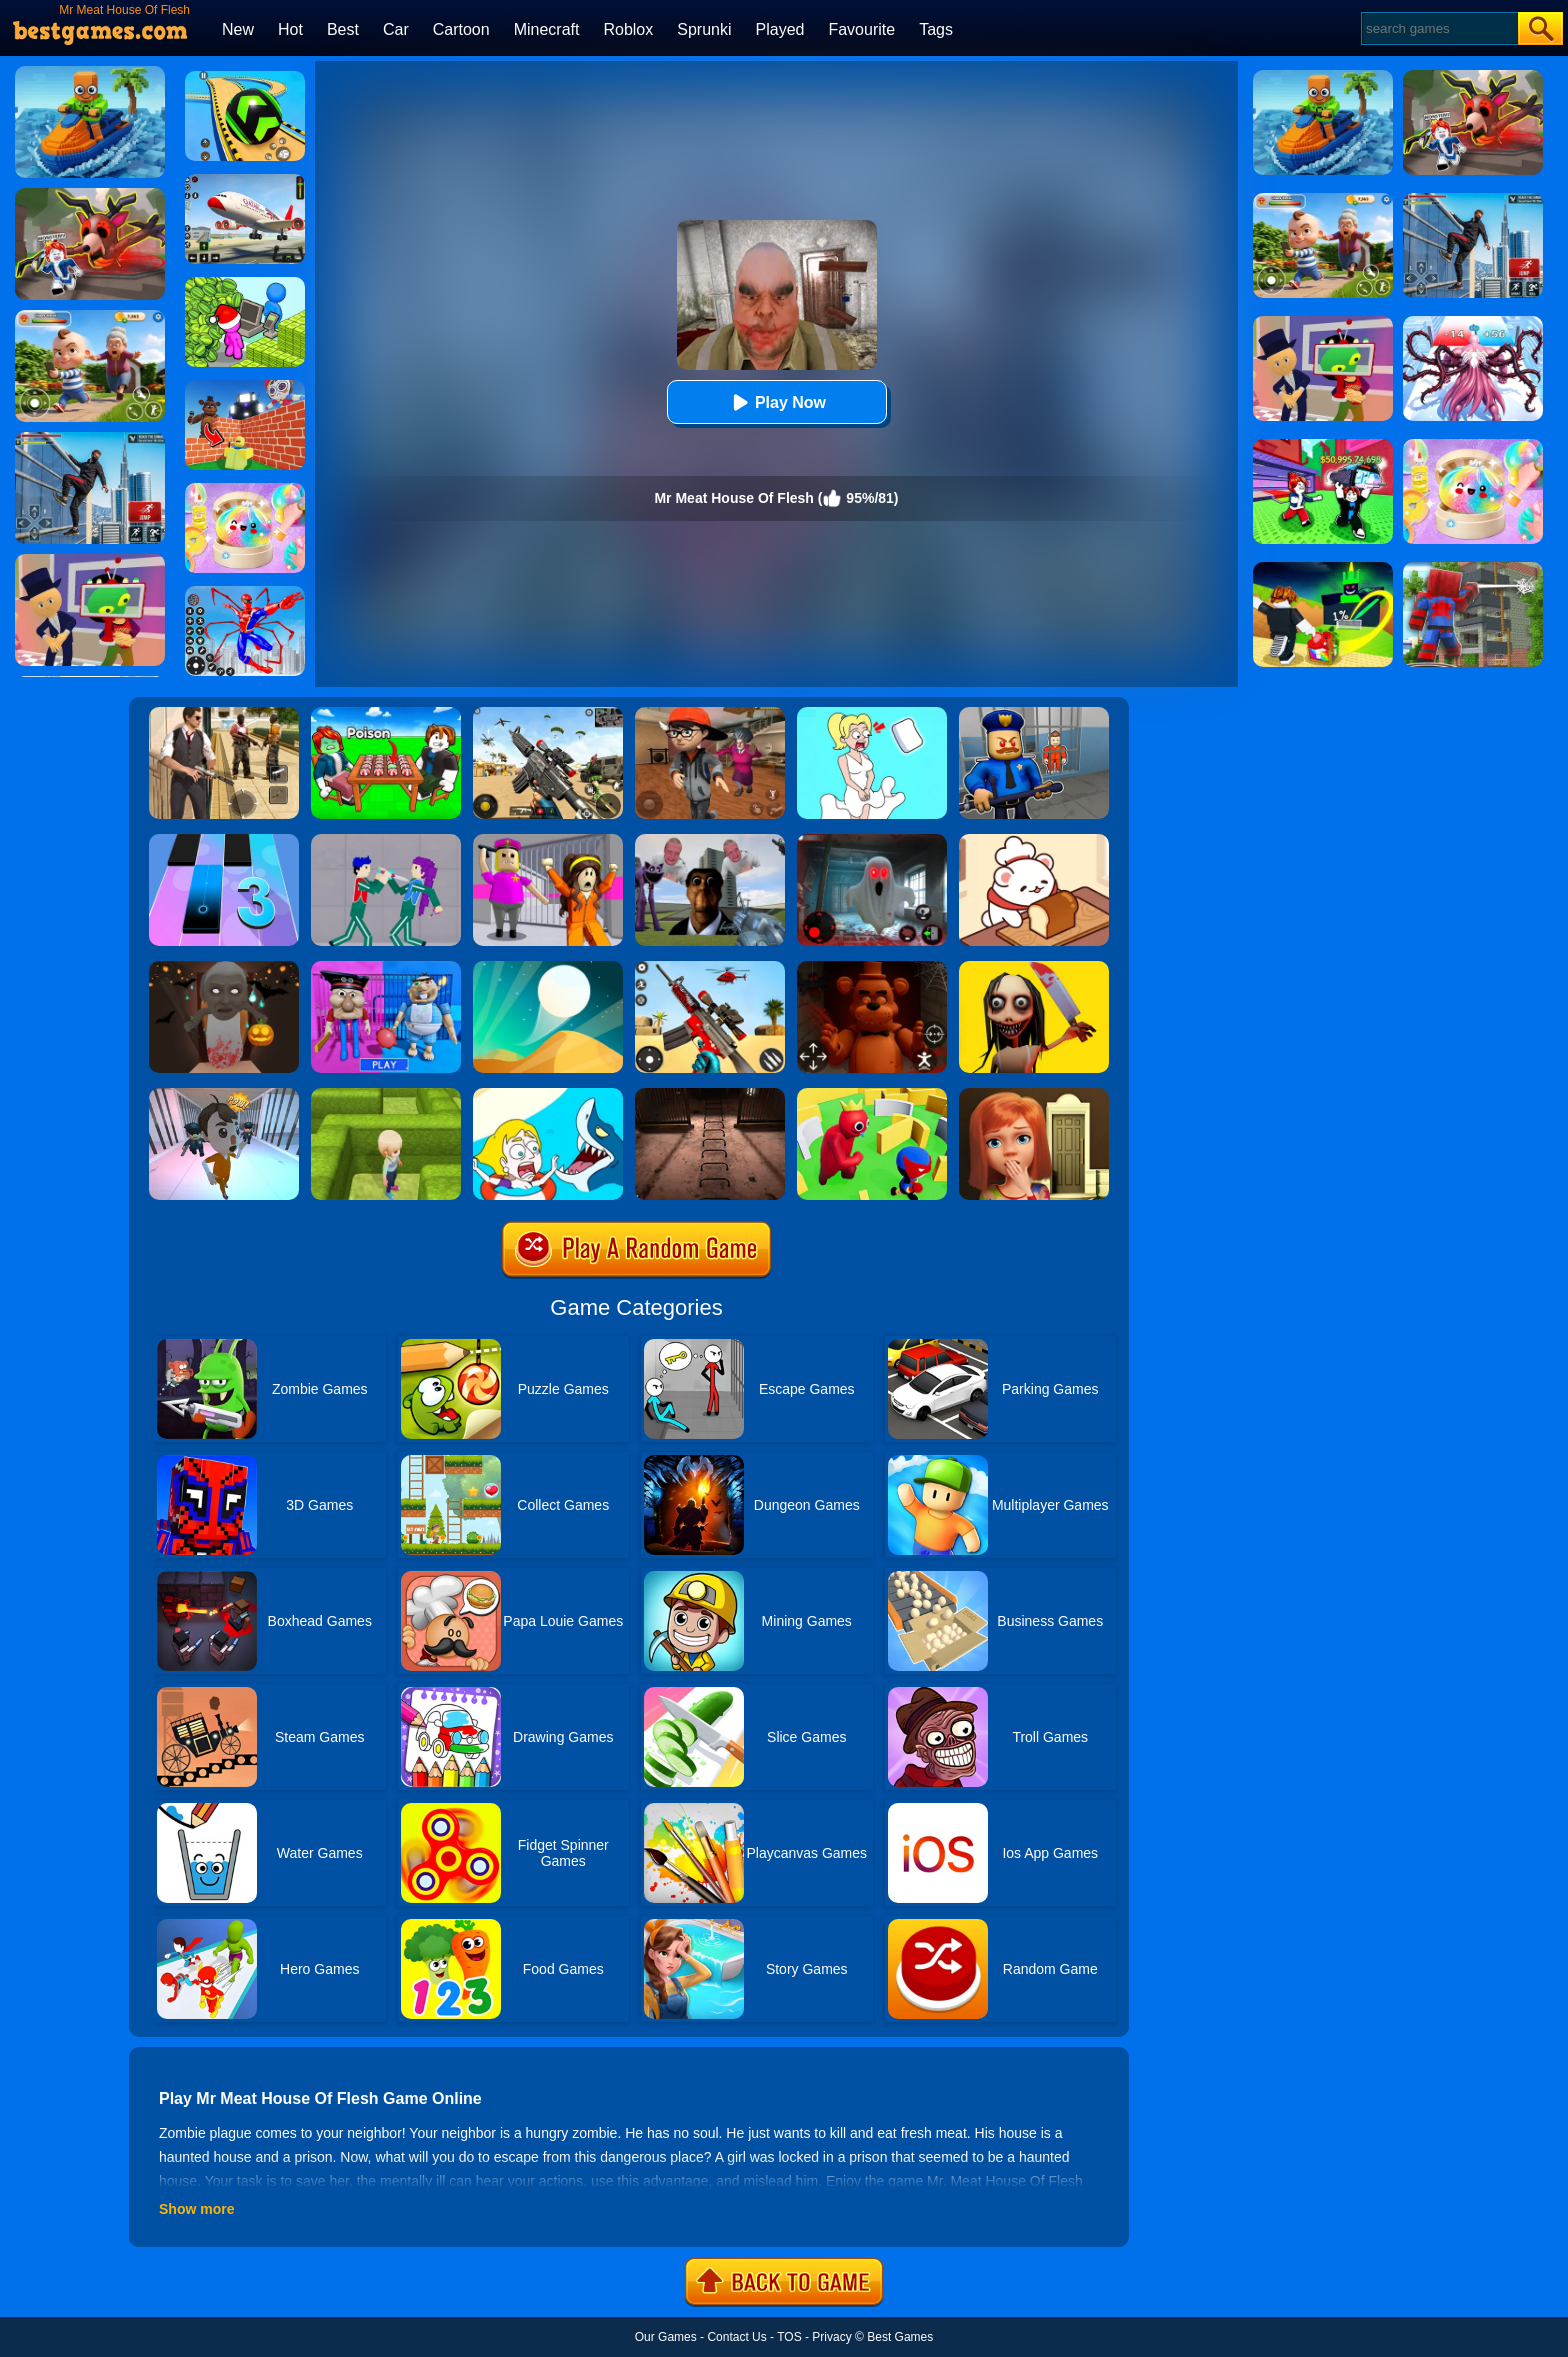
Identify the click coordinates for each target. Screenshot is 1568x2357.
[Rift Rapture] (710, 968)
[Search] (1438, 28)
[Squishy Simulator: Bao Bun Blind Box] (245, 490)
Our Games (666, 2337)
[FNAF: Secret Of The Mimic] (872, 968)
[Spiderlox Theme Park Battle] (245, 593)
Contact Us (736, 2337)
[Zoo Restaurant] (1034, 841)
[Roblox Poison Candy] (386, 714)
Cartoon (461, 29)
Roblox (628, 29)
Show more (196, 2209)
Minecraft (547, 29)
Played (780, 29)
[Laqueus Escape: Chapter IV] (710, 1095)
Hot (290, 29)
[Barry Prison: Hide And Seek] (1034, 714)
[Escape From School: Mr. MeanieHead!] (386, 968)
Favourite (861, 29)
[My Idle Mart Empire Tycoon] (245, 284)
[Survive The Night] (872, 841)
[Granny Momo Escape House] (1034, 968)
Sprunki (704, 29)
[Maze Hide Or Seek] (872, 1095)
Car (396, 29)
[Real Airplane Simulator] (245, 181)
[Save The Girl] (548, 1095)
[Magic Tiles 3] (224, 841)
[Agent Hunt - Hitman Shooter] (224, 714)
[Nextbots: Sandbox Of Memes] (710, 841)
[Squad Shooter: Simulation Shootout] (548, 714)
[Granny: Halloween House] (224, 968)
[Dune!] (548, 968)
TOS (789, 2337)
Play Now (776, 402)
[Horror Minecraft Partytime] (548, 841)
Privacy (831, 2337)
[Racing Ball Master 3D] (245, 78)
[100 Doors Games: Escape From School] (1034, 1095)
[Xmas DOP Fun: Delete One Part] (872, 714)
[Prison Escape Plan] (224, 1095)
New (238, 29)
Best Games (900, 2337)
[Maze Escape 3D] (386, 1095)
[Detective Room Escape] (710, 714)
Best (343, 29)
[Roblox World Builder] (245, 387)
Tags (936, 29)
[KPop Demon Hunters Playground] (386, 841)
